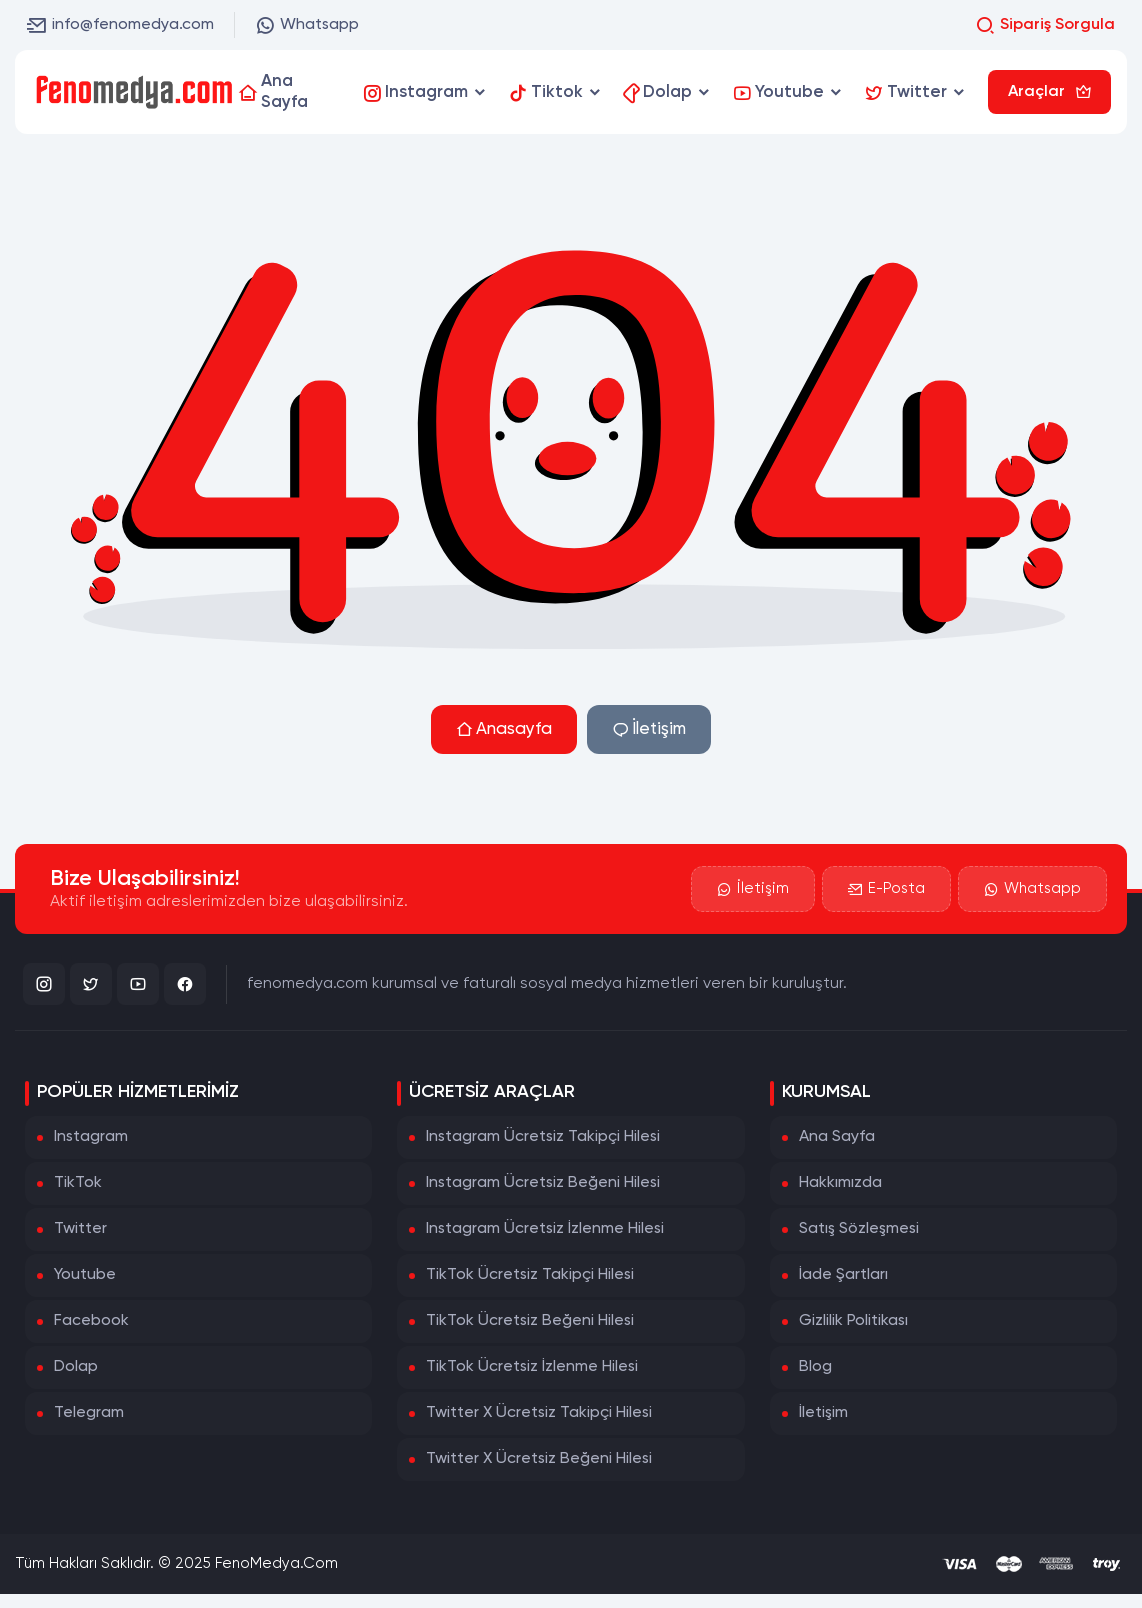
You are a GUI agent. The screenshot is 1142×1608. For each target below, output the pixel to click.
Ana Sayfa (837, 1137)
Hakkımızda (840, 1183)
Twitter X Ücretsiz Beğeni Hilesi (539, 1459)
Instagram (91, 1137)
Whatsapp (307, 25)
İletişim (649, 729)
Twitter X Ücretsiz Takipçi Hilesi (539, 1413)
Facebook (91, 1321)
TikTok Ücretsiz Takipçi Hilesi (530, 1275)
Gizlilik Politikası (853, 1321)
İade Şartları (843, 1275)
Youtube (85, 1275)
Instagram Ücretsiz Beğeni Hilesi (543, 1183)
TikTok (78, 1183)
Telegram (89, 1413)
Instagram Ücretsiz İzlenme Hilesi (545, 1229)
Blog (815, 1367)
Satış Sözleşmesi (859, 1229)
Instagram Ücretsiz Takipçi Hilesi (543, 1137)
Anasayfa (504, 729)
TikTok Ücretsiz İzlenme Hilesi (532, 1367)
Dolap (76, 1367)
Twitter (80, 1229)
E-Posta (886, 889)
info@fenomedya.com (120, 25)
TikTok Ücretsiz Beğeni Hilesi (530, 1321)
